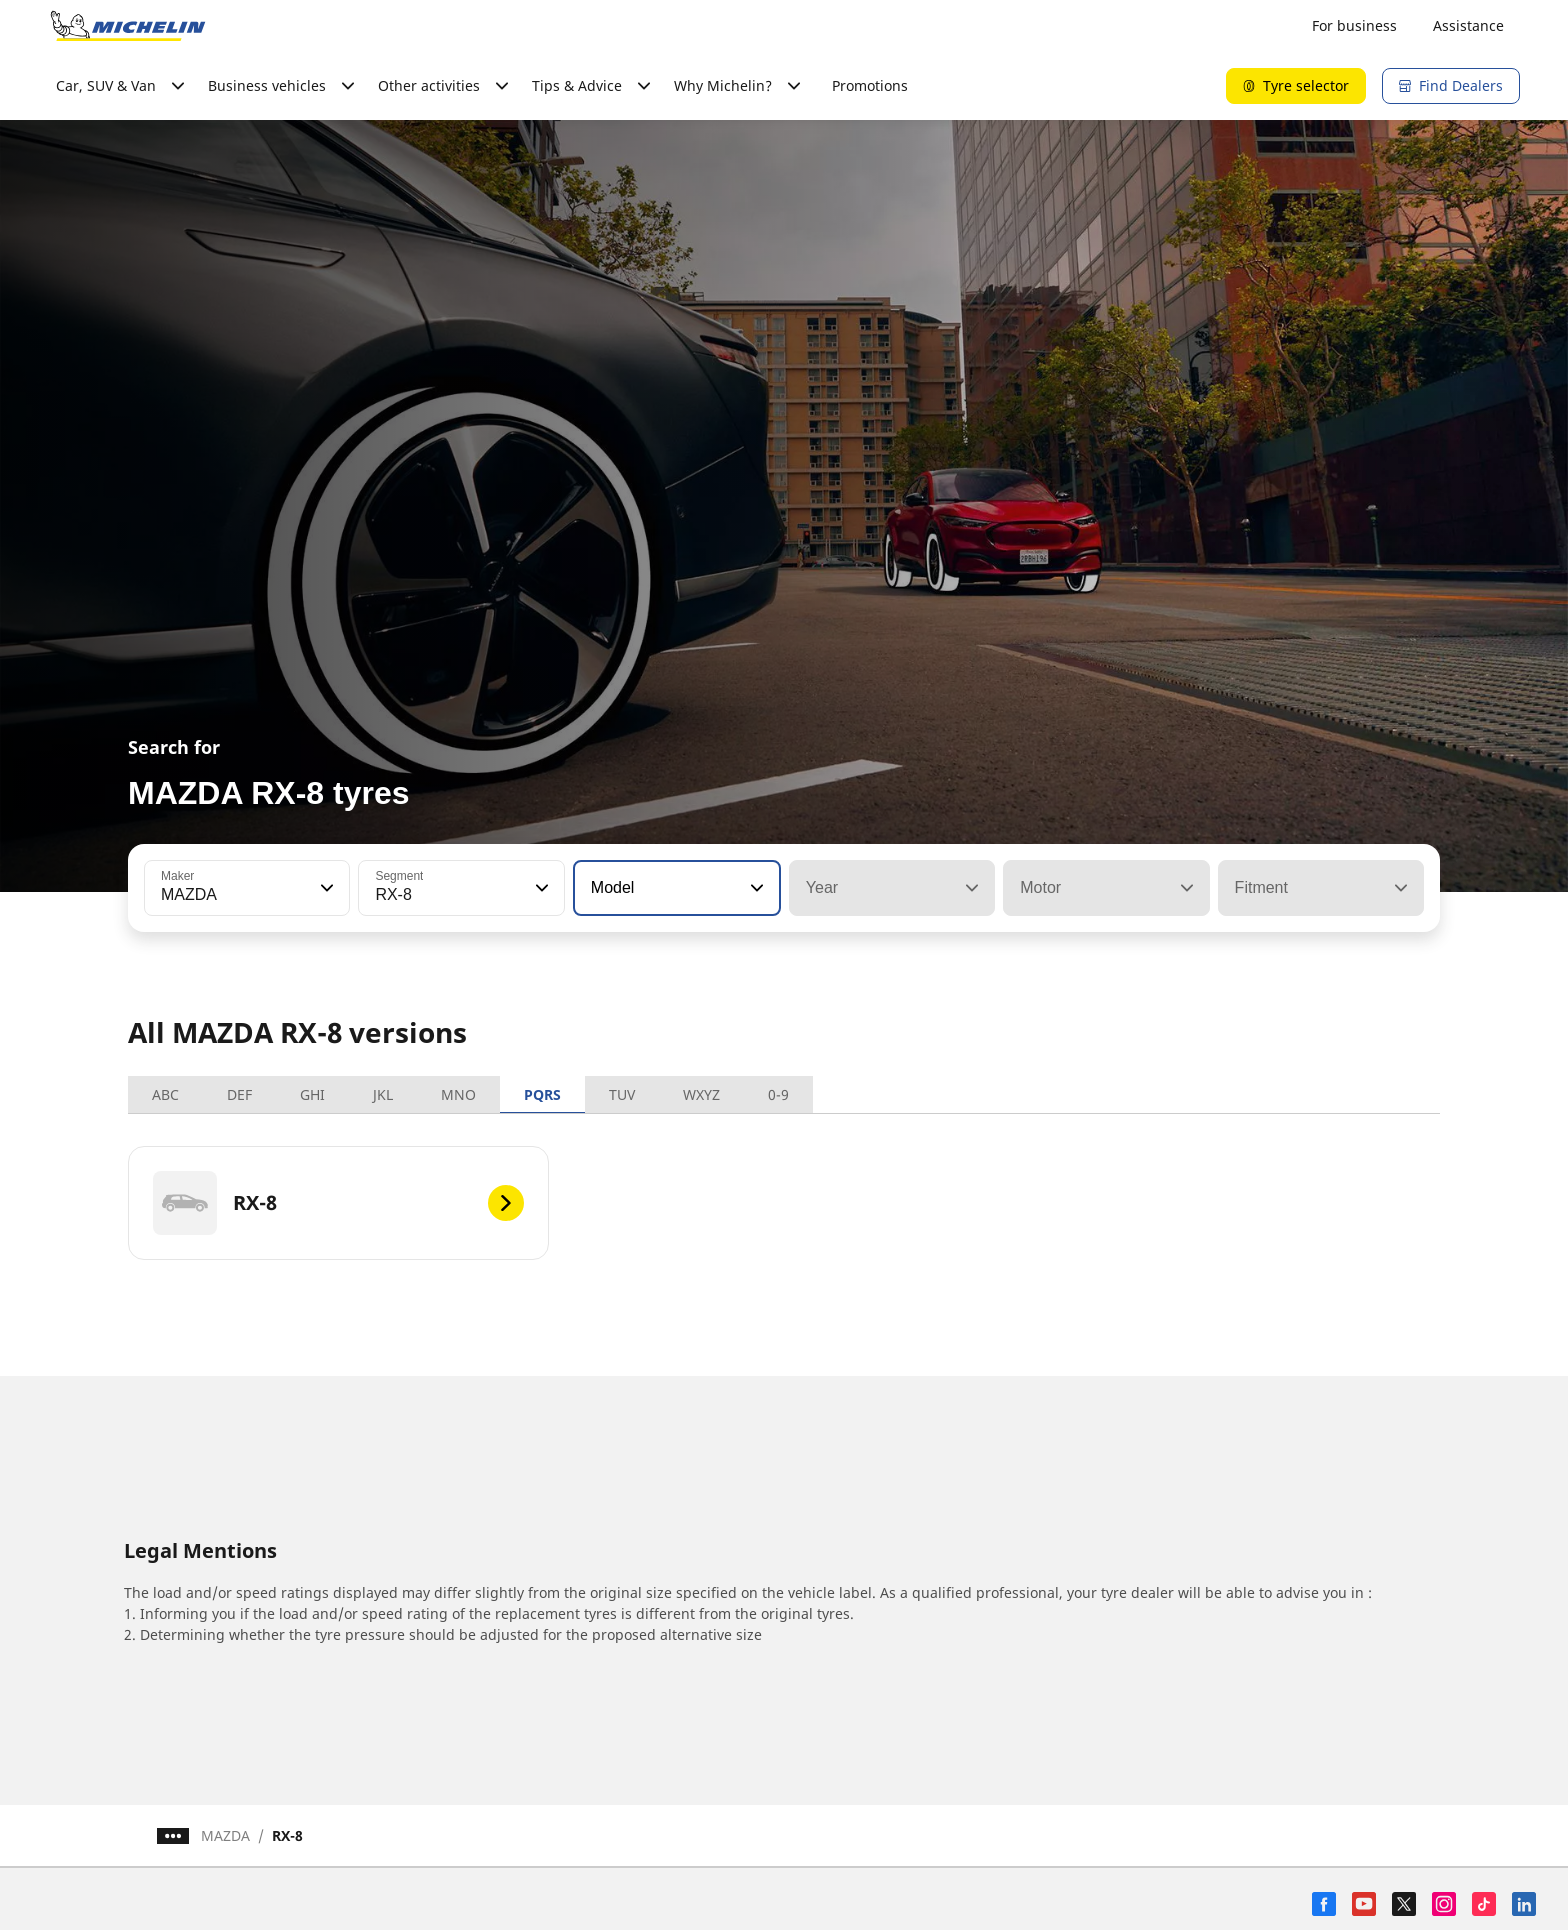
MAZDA (225, 1835)
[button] (325, 888)
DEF (239, 1094)
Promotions (870, 85)
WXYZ (701, 1094)
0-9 (778, 1094)
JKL (383, 1094)
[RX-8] (338, 1203)
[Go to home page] (128, 26)
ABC (165, 1094)
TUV (622, 1094)
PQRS (542, 1094)
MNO (458, 1094)
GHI (312, 1094)
